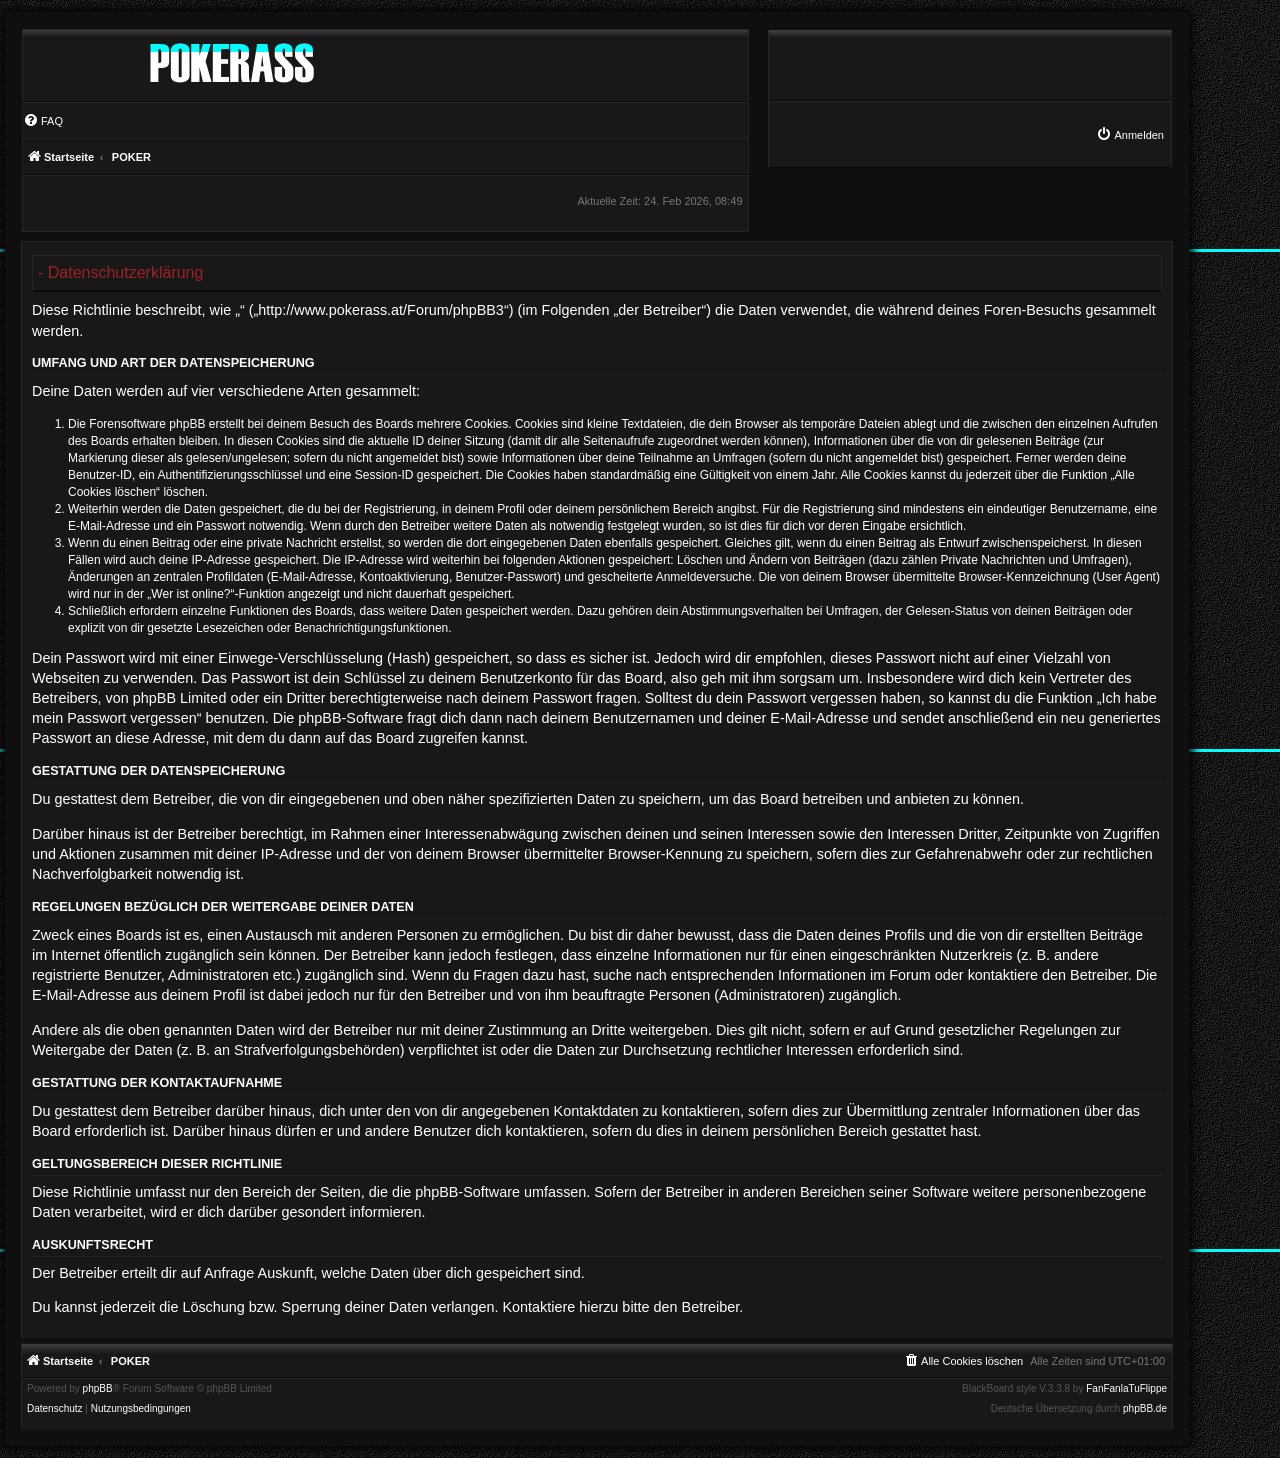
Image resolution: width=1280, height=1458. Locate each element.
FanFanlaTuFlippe (1126, 1389)
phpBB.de (1145, 1409)
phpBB (98, 1389)
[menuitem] (1130, 135)
